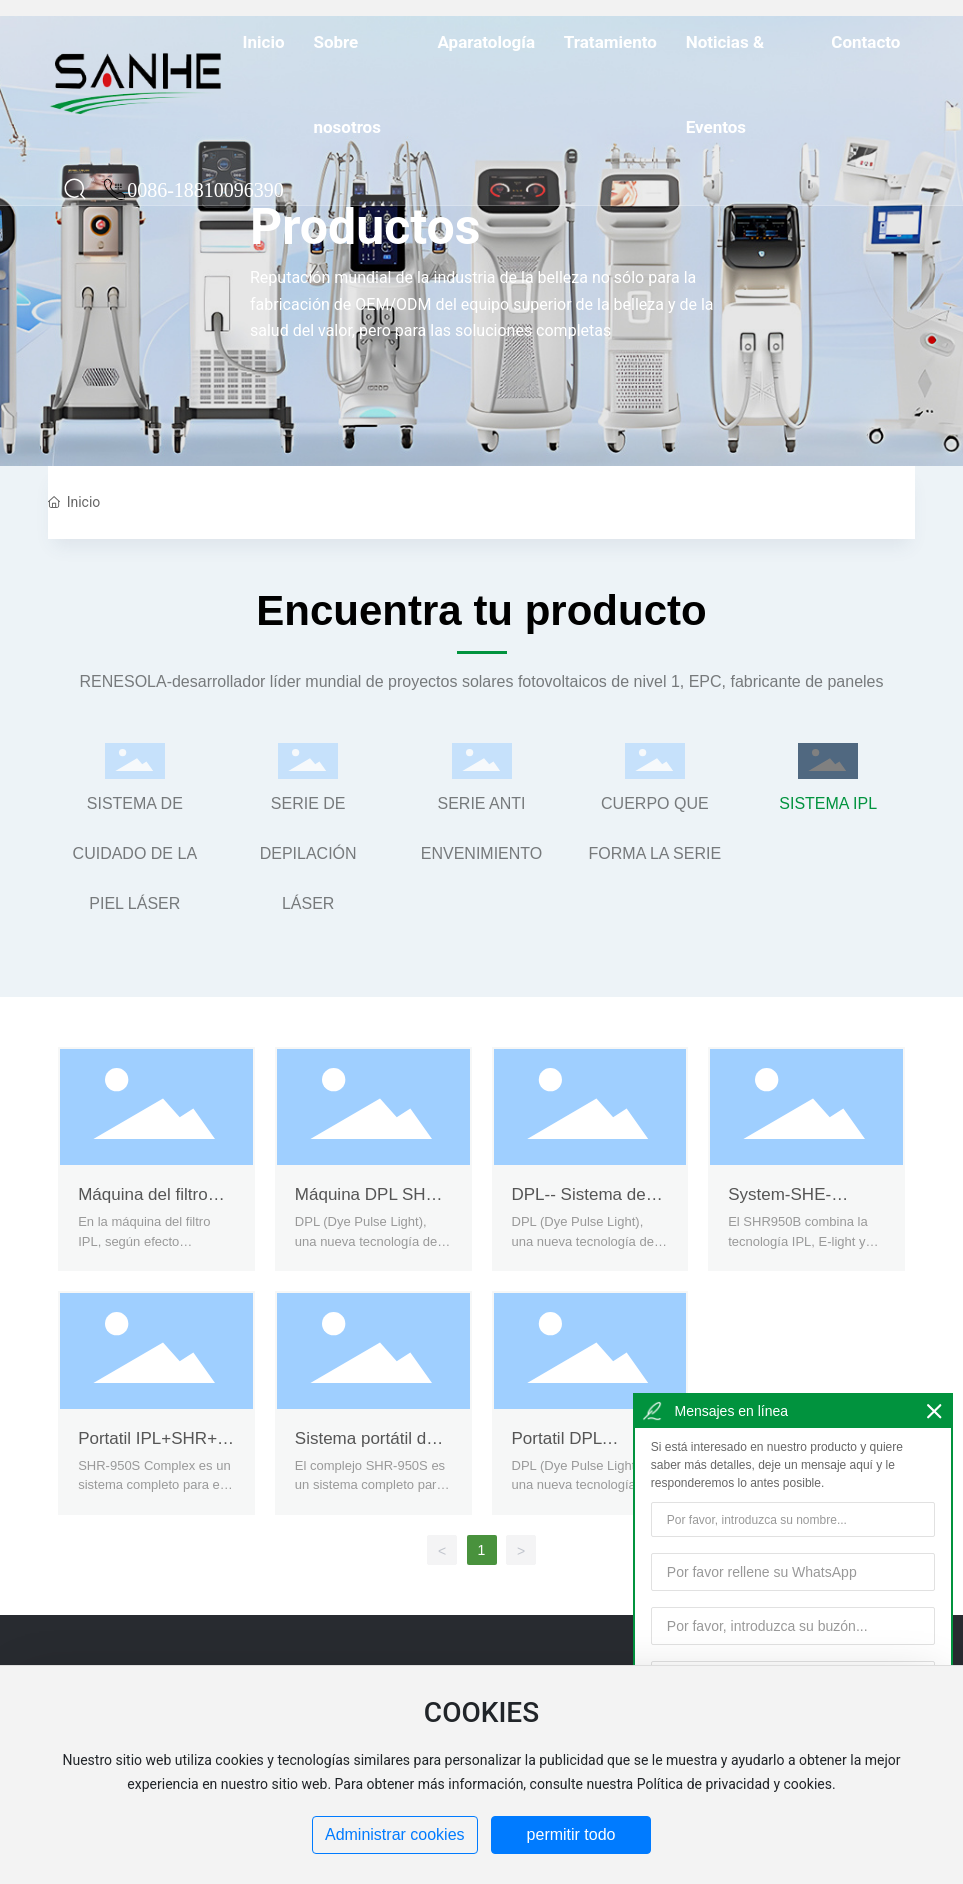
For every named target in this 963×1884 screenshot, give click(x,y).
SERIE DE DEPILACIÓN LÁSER (308, 853)
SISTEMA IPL (828, 803)
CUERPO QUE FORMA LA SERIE (655, 828)
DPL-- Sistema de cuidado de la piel (579, 1204)
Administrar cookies (395, 1834)
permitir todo (571, 1834)
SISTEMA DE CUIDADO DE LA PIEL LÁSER (135, 853)
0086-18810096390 (205, 221)
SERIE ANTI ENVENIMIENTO (482, 828)
